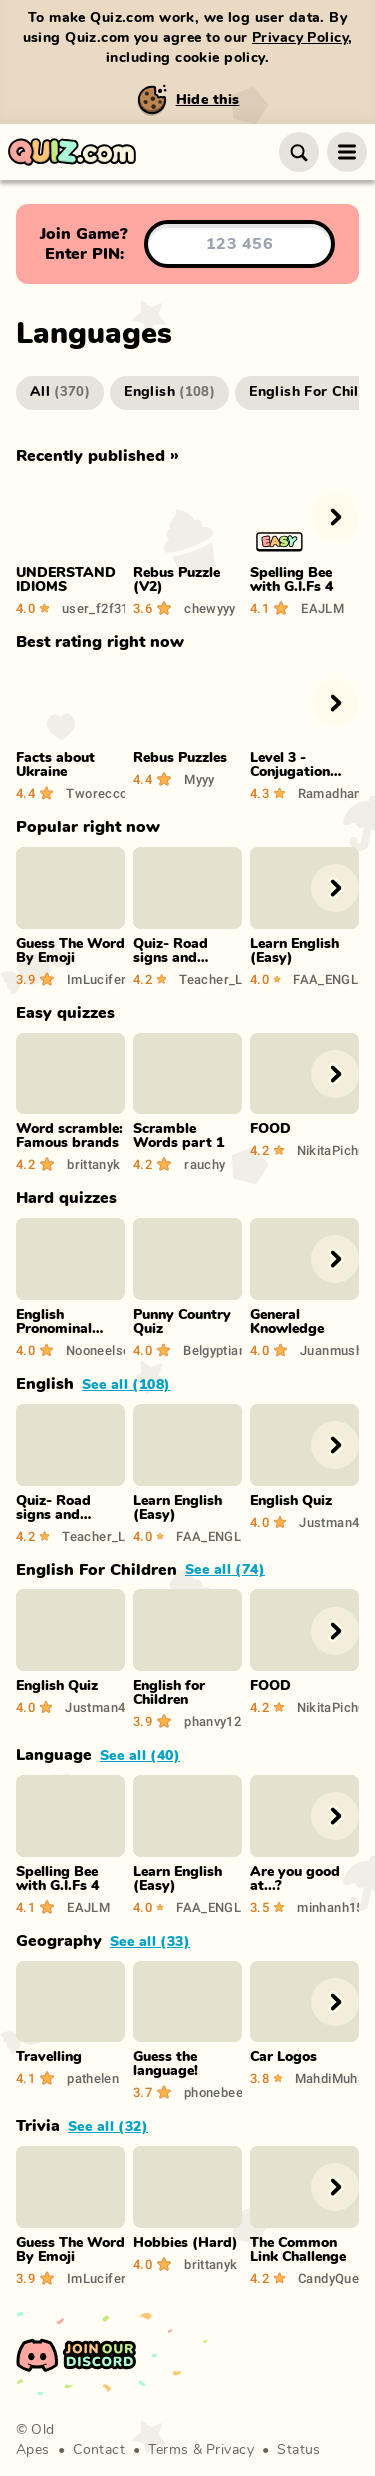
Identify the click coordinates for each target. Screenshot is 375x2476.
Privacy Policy (300, 38)
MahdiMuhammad (327, 2078)
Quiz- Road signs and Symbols (170, 958)
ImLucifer (96, 979)
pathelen (93, 2078)
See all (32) (108, 2127)
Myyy (199, 779)
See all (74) (225, 1570)
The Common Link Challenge (298, 2250)
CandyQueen (328, 2278)
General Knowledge (287, 1322)
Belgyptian (212, 1350)
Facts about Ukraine (55, 765)
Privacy (230, 2450)
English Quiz (291, 1501)
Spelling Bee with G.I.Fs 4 (291, 580)
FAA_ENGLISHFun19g (326, 979)
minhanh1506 (328, 1907)
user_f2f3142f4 (93, 608)
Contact (99, 2450)
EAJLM (322, 608)
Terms (168, 2450)
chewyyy (210, 608)
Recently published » (97, 456)
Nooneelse (95, 1350)
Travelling (49, 2057)
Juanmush (329, 1350)
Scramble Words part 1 (178, 1136)
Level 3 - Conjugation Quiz (290, 772)
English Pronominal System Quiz (58, 1329)
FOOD (270, 1129)
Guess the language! (165, 2064)
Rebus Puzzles (180, 758)
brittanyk (93, 1164)
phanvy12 (212, 1721)
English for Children (169, 1693)
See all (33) (150, 1942)
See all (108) (126, 1385)
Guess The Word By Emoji (70, 951)
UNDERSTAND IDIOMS (66, 580)
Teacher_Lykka (210, 979)
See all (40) (140, 1756)
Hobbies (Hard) (185, 2243)
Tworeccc (95, 793)
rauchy (204, 1164)
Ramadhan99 (328, 793)
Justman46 (329, 1522)
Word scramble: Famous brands (69, 1136)
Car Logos (283, 2057)
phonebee (213, 2092)
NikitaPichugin (328, 1150)
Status (299, 2450)
